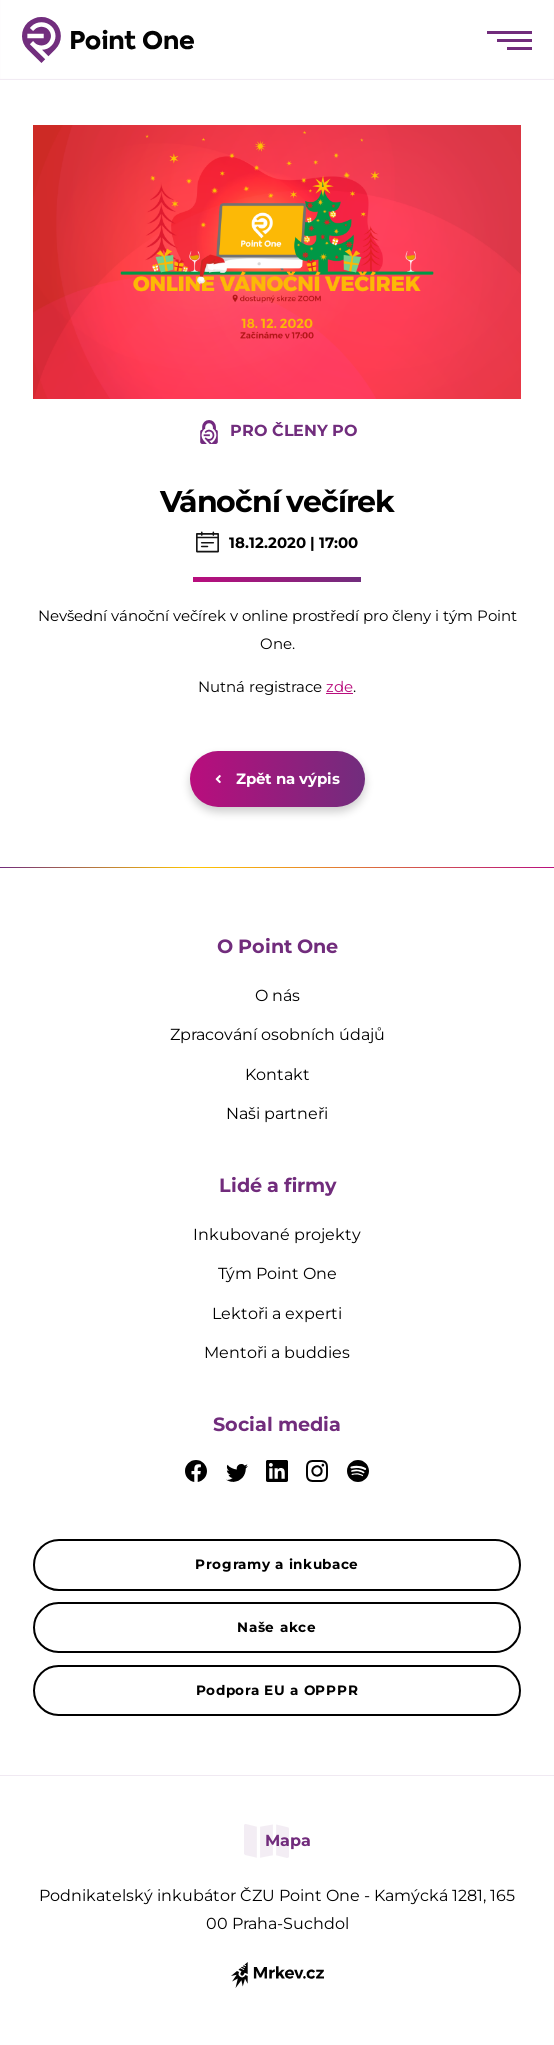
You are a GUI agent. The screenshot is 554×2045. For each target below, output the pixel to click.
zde (339, 686)
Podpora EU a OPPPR (277, 1690)
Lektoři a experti (277, 1313)
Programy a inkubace (277, 1564)
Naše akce (276, 1627)
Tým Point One (277, 1273)
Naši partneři (277, 1113)
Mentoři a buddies (277, 1352)
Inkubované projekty (277, 1234)
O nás (277, 995)
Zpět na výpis (277, 778)
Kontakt (277, 1074)
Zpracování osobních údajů (277, 1034)
